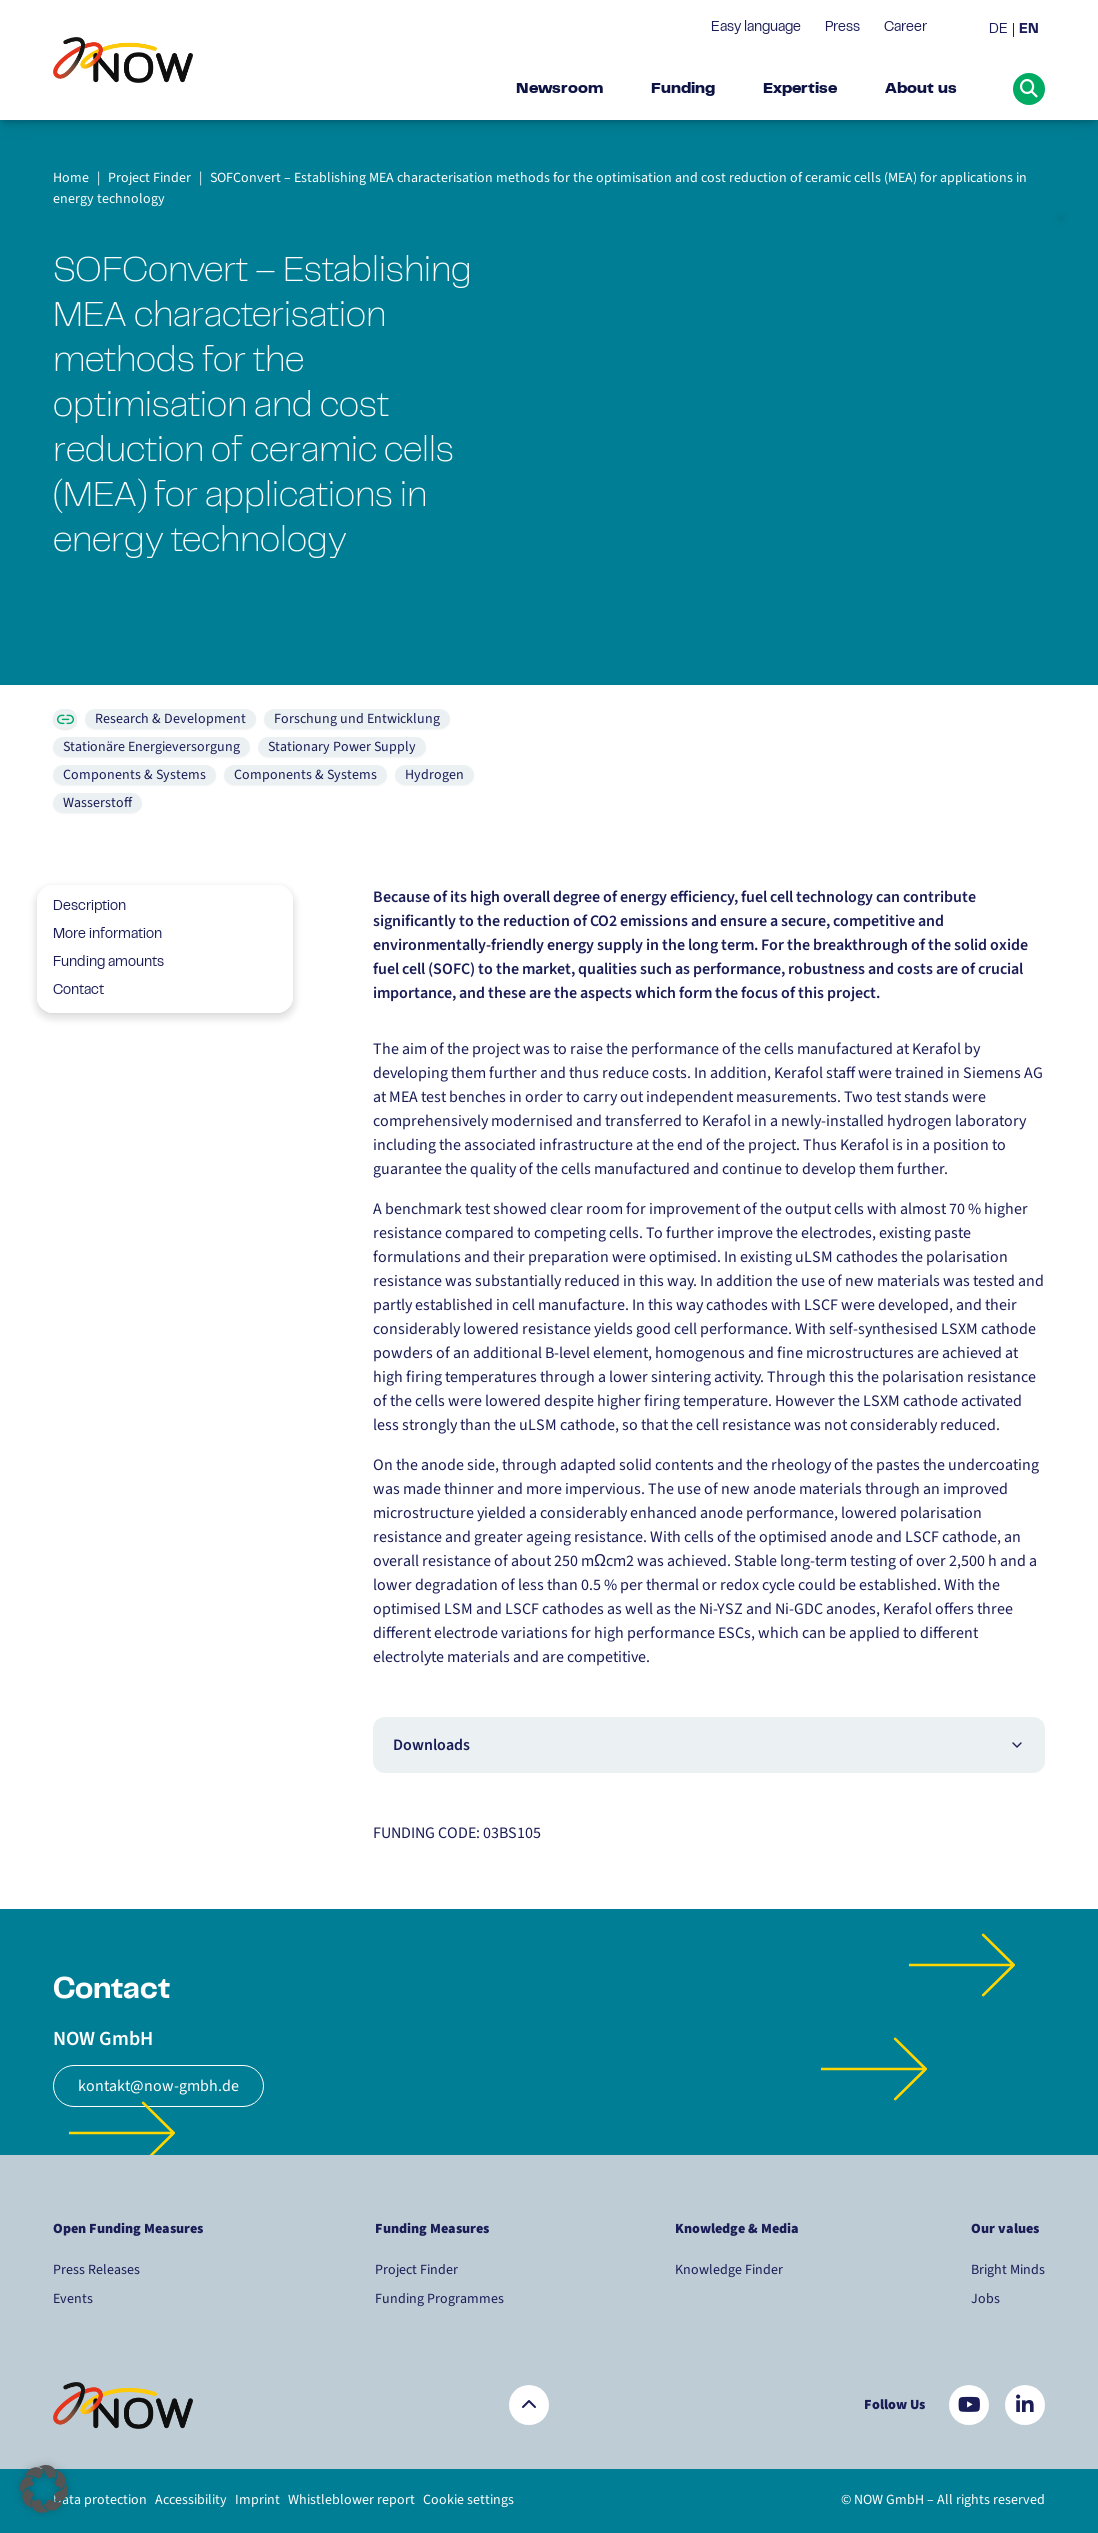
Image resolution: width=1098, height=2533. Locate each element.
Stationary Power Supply (342, 747)
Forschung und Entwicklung (357, 719)
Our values (1006, 2229)
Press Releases (96, 2270)
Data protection (100, 2500)
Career (905, 28)
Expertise (800, 89)
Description (81, 907)
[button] (44, 2489)
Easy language (756, 28)
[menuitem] (1001, 30)
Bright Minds (1008, 2270)
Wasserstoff (97, 803)
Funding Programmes (439, 2299)
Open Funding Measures (128, 2229)
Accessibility (191, 2500)
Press (842, 28)
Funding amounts (100, 963)
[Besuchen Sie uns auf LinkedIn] (1025, 2405)
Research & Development (170, 719)
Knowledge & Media (737, 2229)
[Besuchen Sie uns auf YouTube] (969, 2405)
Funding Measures (432, 2229)
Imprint (257, 2500)
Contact (70, 991)
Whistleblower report (351, 2500)
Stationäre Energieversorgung (151, 747)
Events (73, 2299)
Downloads (709, 1745)
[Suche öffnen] (1029, 89)
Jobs (985, 2299)
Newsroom (559, 89)
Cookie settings (468, 2500)
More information (99, 935)
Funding (683, 89)
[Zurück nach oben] (529, 2405)
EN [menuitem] (1029, 30)
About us (921, 89)
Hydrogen (434, 775)
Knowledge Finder (729, 2270)
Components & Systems (134, 775)
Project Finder (416, 2270)
